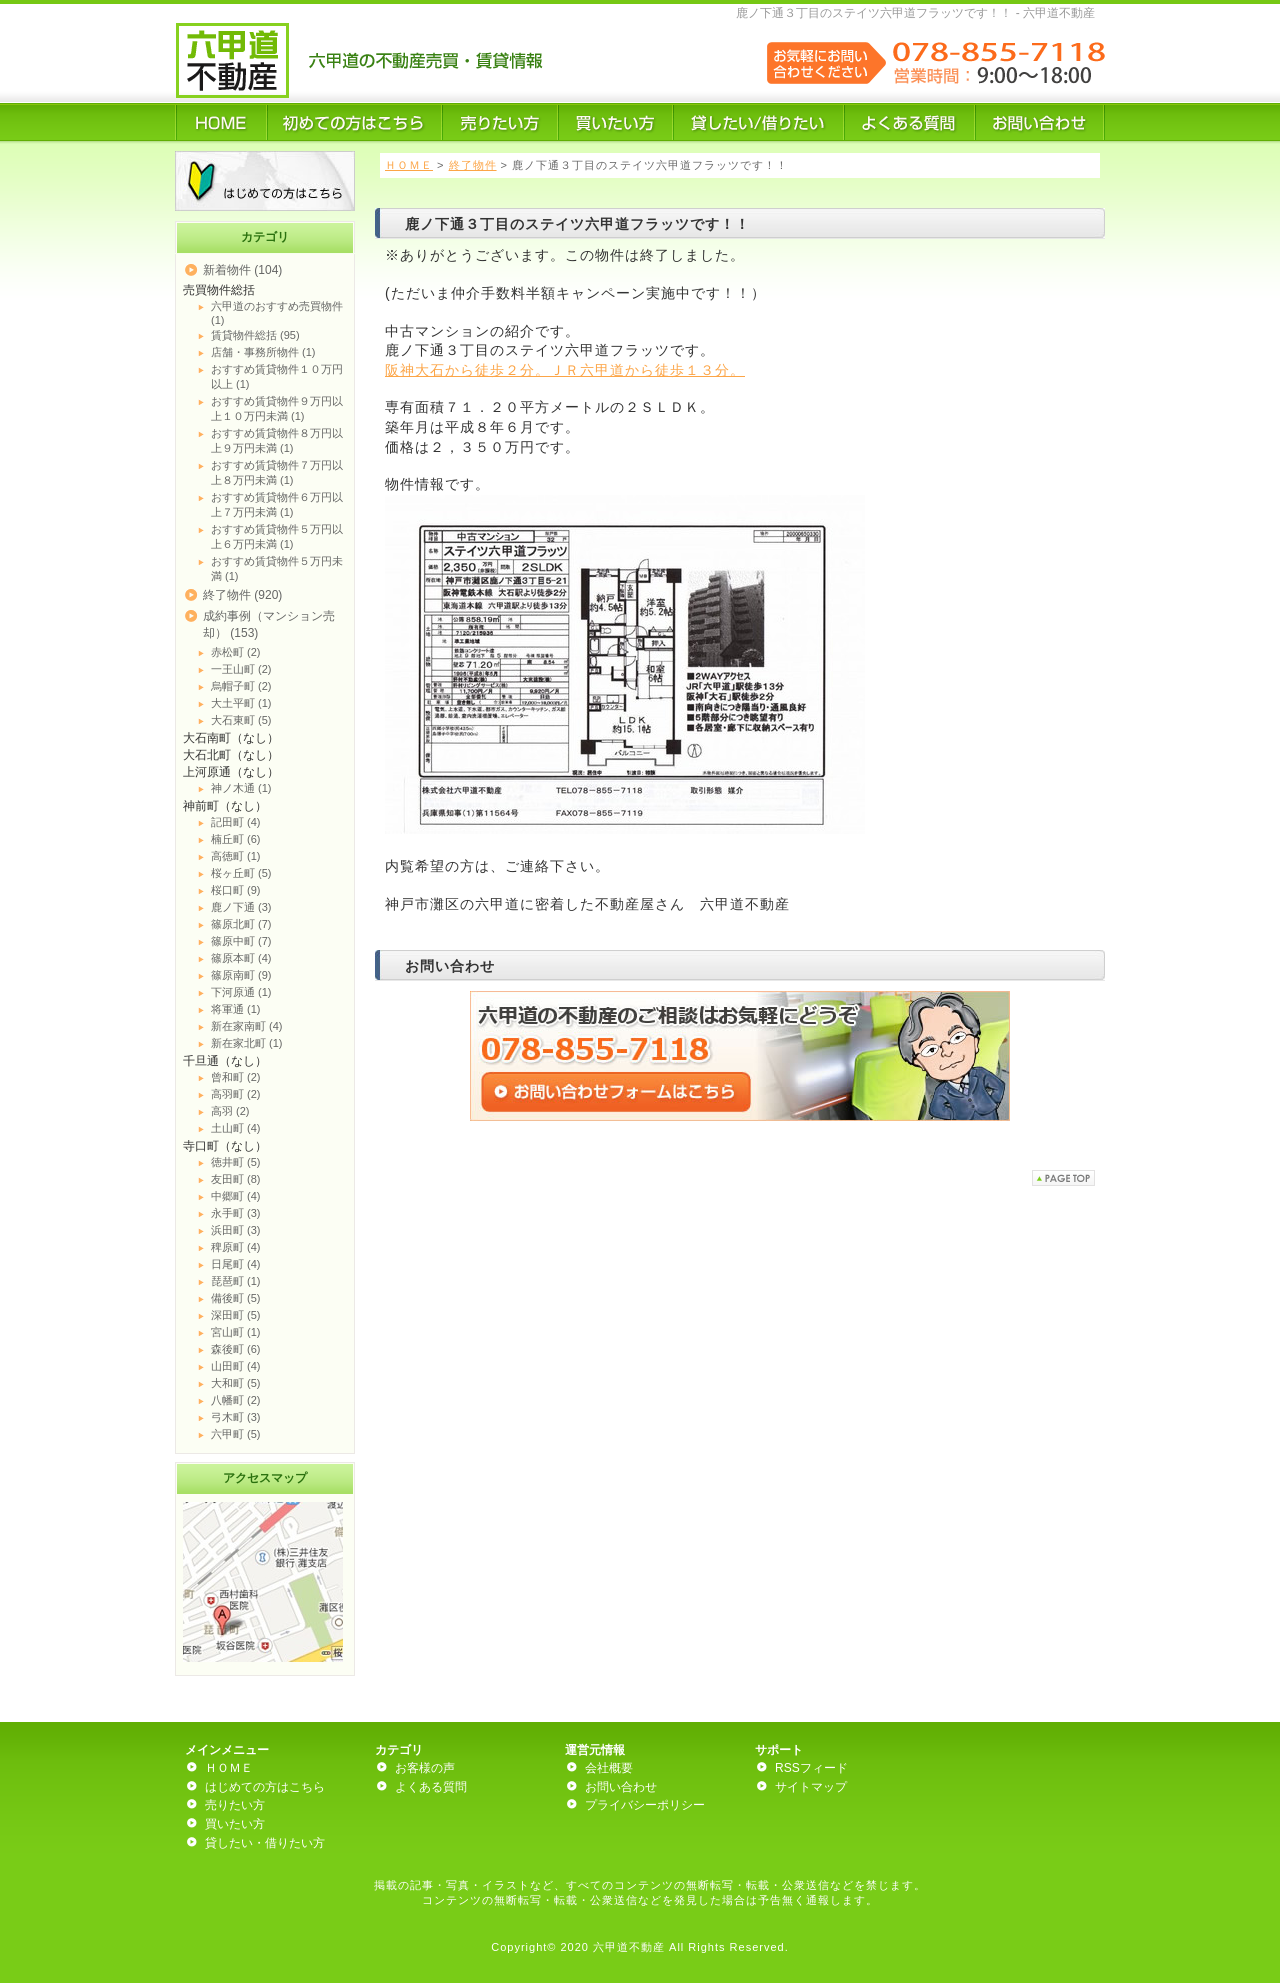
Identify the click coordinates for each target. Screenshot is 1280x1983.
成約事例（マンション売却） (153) (269, 624)
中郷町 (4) (236, 1196)
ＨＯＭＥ (409, 165)
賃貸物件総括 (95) (255, 335)
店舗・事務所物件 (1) (263, 352)
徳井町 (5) (236, 1162)
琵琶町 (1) (236, 1281)
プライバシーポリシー (645, 1805)
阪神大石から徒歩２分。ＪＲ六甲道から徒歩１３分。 (565, 370)
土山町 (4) (236, 1128)
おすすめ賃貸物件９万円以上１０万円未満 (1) (277, 408)
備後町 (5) (236, 1298)
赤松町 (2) (236, 652)
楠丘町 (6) (236, 839)
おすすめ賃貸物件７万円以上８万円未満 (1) (277, 472)
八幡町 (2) (236, 1400)
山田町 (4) (236, 1366)
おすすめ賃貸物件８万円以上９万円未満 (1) (277, 440)
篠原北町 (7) (241, 924)
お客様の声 (425, 1768)
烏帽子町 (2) (241, 686)
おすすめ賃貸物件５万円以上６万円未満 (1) (277, 536)
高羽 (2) (230, 1111)
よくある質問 (431, 1787)
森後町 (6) (236, 1349)
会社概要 (609, 1768)
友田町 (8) (236, 1179)
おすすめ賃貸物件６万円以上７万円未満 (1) (277, 504)
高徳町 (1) (236, 856)
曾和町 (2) (236, 1077)
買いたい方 (235, 1824)
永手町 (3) (236, 1213)
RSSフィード (811, 1768)
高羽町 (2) (236, 1094)
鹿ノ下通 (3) (241, 907)
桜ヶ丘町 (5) (241, 873)
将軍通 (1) (236, 1009)
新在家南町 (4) (247, 1026)
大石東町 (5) (241, 720)
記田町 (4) (236, 822)
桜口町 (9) (236, 890)
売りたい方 (235, 1805)
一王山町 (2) (241, 669)
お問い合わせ (621, 1787)
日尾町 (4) (236, 1264)
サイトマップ (811, 1787)
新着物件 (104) (242, 270)
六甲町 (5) (236, 1434)
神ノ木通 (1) (241, 788)
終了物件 (473, 165)
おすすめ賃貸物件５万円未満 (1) (277, 568)
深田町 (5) (236, 1315)
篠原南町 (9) (241, 975)
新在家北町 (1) (247, 1043)
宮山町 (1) (236, 1332)
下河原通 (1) (241, 992)
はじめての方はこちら (265, 1787)
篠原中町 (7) (241, 941)
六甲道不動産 (629, 1947)
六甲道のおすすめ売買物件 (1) (277, 313)
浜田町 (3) (236, 1230)
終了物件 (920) (242, 595)
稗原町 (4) (236, 1247)
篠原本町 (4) (241, 958)
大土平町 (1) (241, 703)
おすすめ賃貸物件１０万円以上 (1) (277, 376)
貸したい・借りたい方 (265, 1843)
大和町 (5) (236, 1383)
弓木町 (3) (236, 1417)
